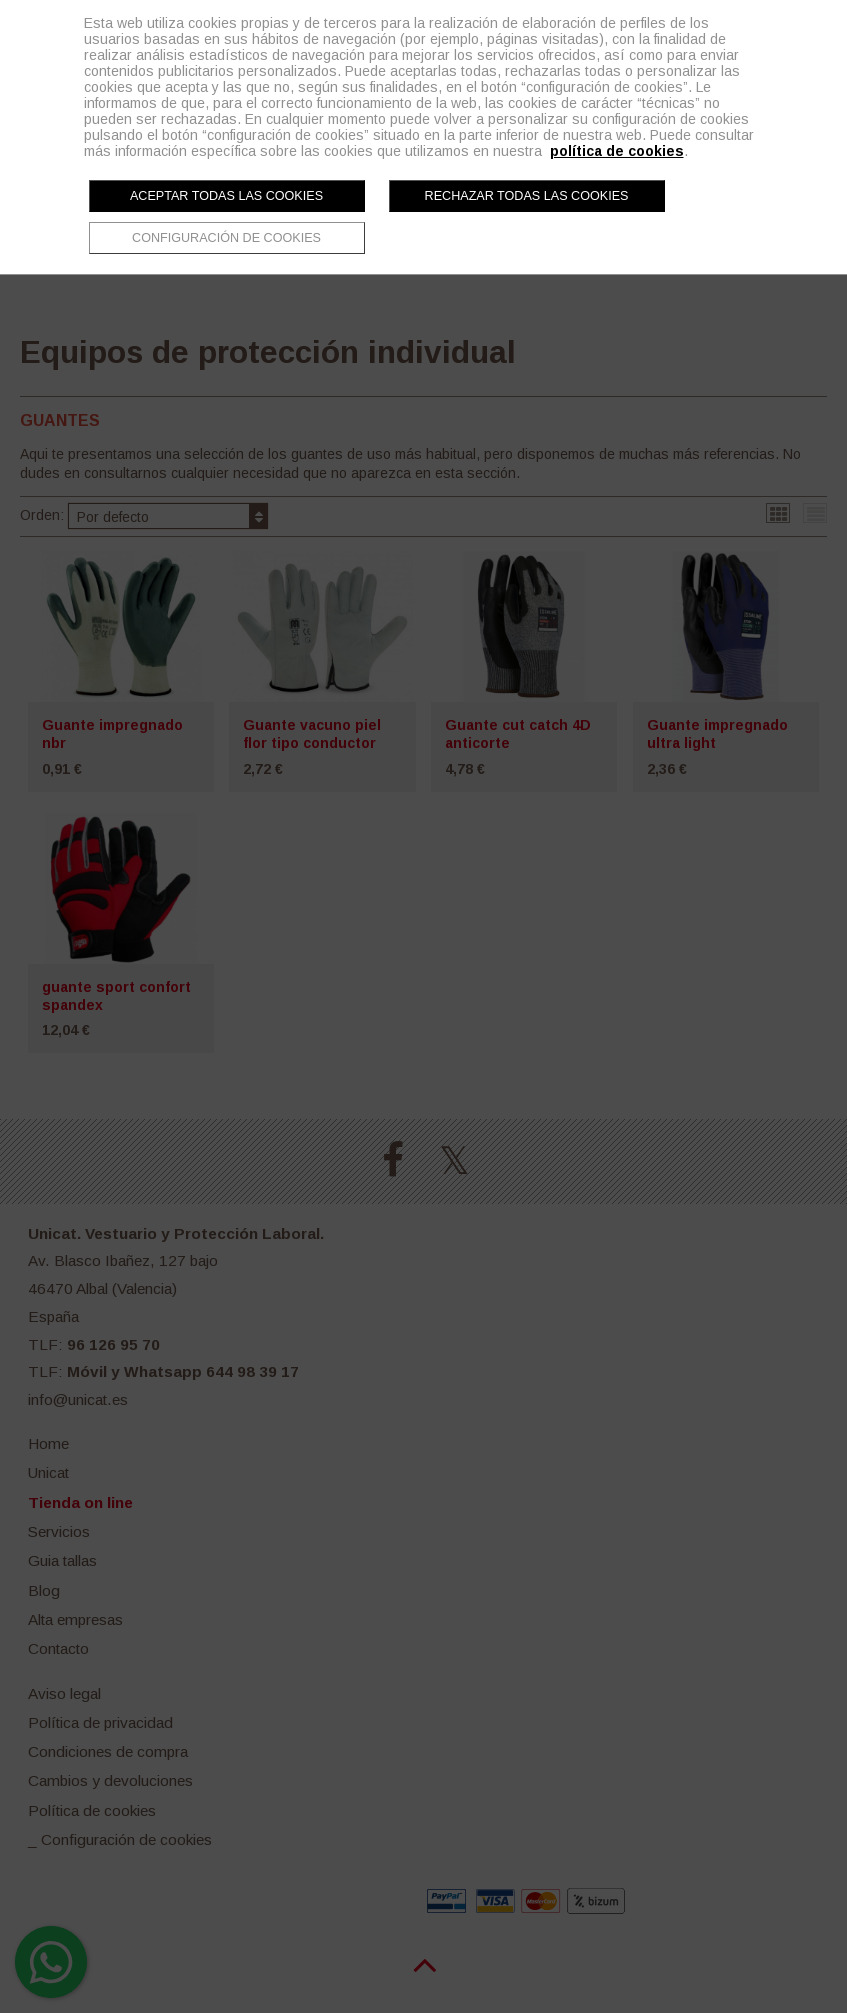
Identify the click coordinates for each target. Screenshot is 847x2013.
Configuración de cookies (226, 238)
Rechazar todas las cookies (527, 196)
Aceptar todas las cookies (226, 196)
